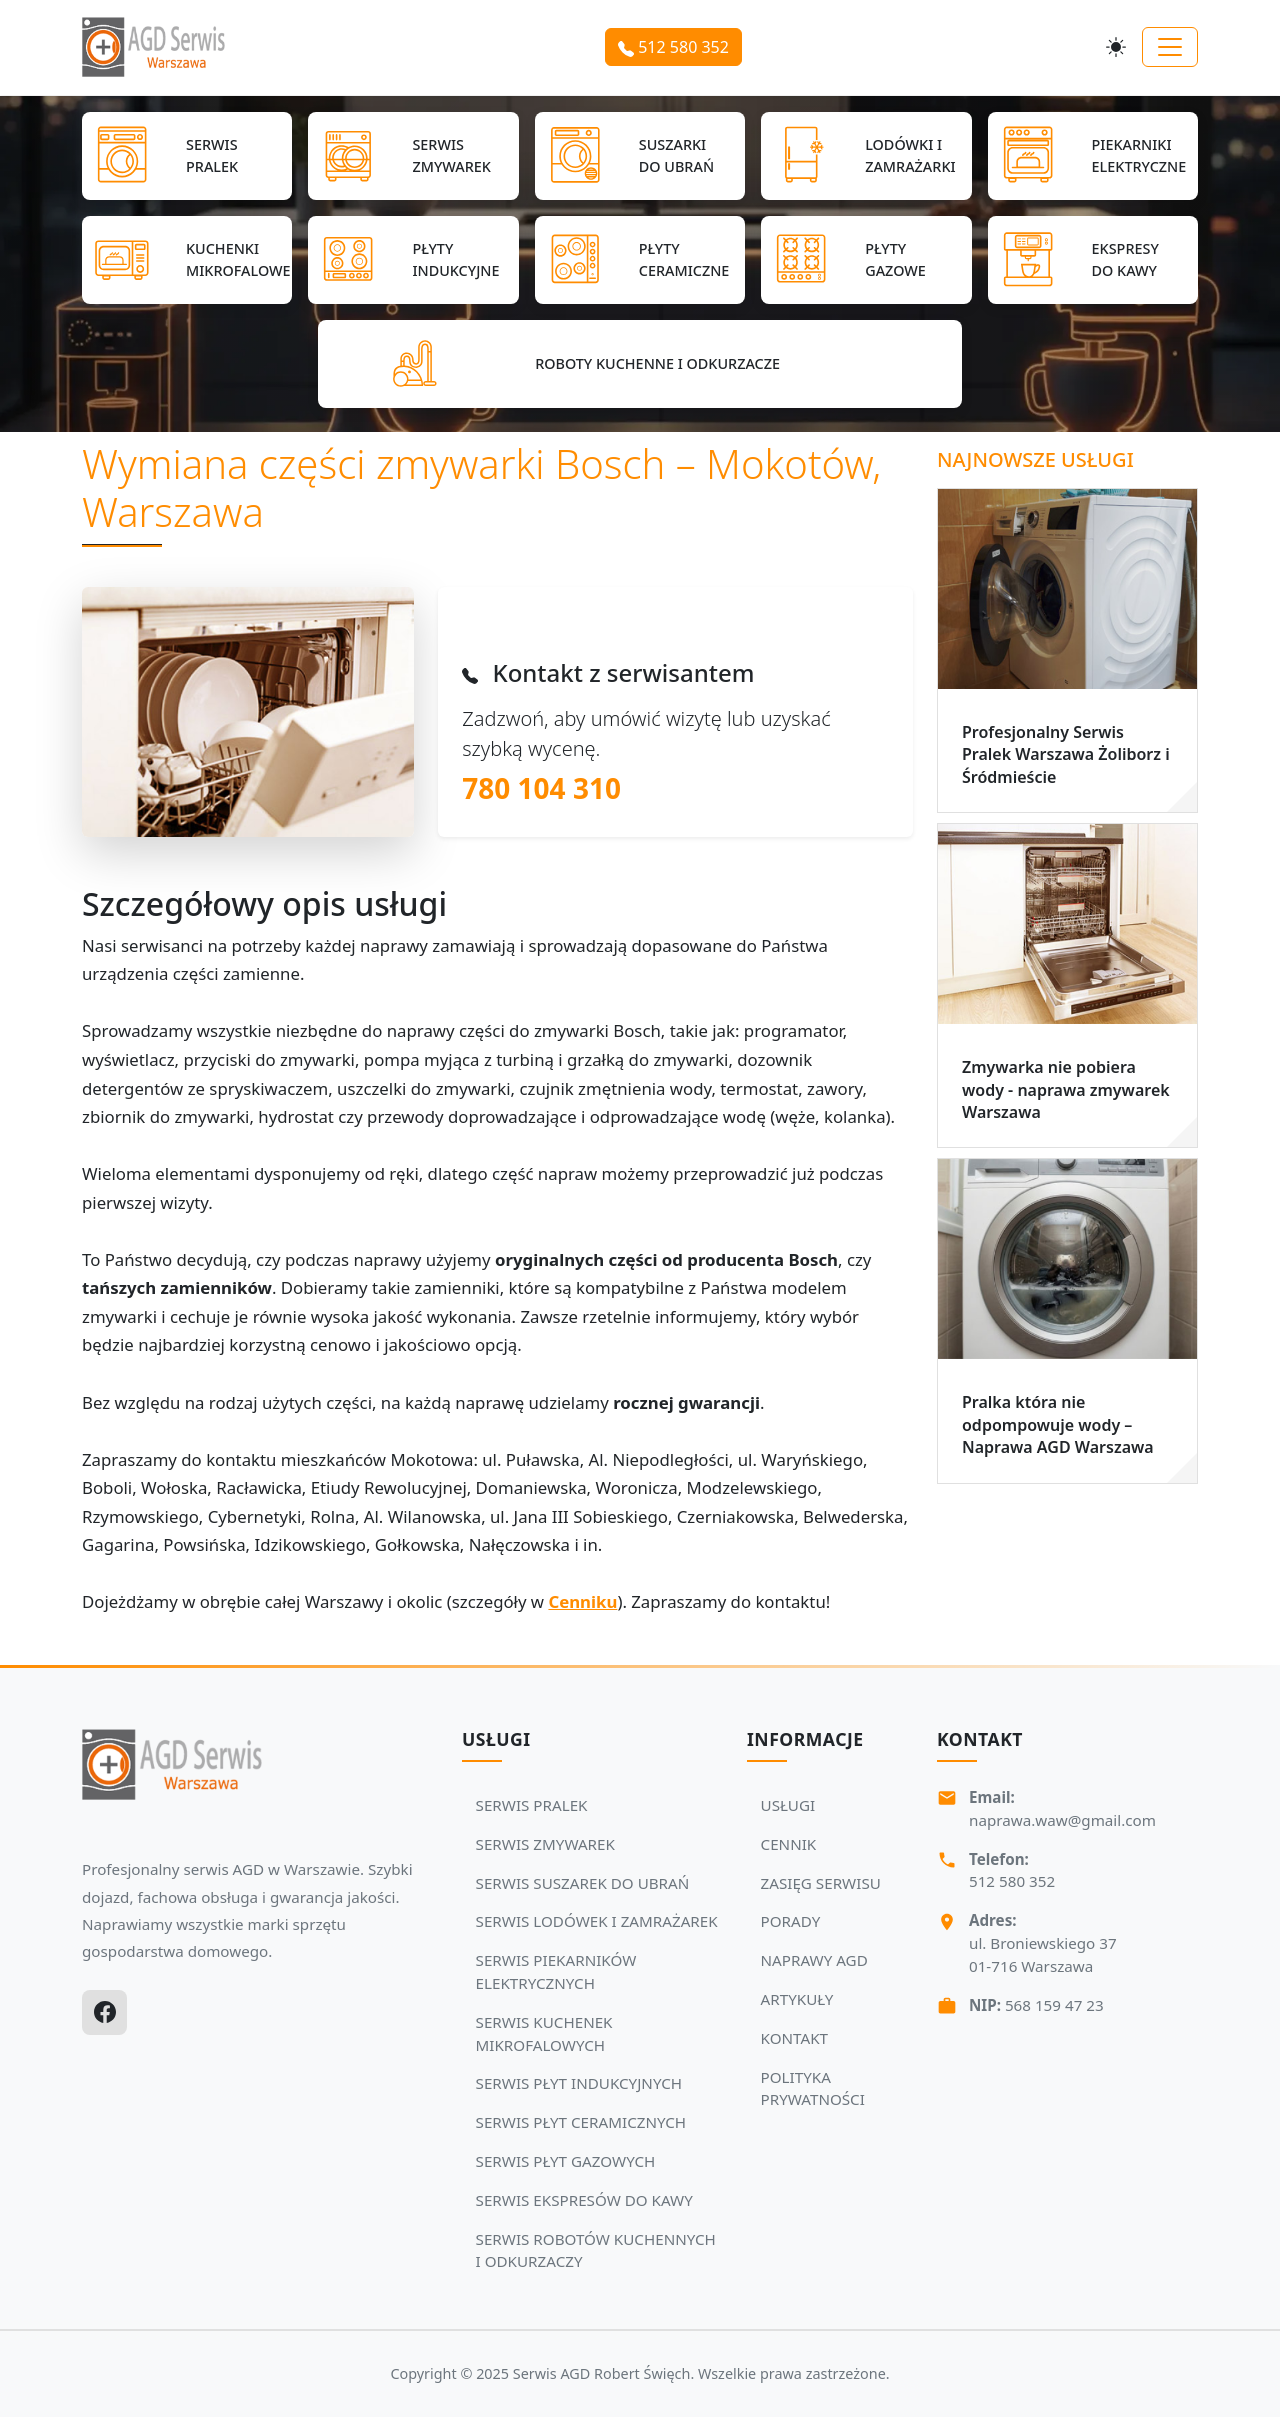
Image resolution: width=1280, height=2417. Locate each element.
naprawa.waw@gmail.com (1062, 1820)
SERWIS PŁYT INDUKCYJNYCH (579, 2083)
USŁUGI (788, 1805)
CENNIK (789, 1844)
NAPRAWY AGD (814, 1960)
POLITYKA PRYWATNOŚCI (813, 2088)
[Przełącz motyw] (1116, 47)
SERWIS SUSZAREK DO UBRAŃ (583, 1883)
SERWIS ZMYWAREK (545, 1844)
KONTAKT (794, 2038)
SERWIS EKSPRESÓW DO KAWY (584, 2200)
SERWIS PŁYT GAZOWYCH (566, 2161)
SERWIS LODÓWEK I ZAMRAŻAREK (597, 1921)
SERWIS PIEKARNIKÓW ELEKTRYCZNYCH (556, 1971)
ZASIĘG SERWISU (821, 1883)
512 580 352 (673, 47)
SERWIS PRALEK (532, 1805)
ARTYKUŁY (797, 1999)
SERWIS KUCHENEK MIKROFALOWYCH (544, 2033)
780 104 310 (541, 788)
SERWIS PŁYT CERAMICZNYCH (581, 2122)
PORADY (791, 1921)
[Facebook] (104, 2012)
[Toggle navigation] (1170, 47)
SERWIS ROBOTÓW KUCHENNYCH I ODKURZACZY (596, 2250)
